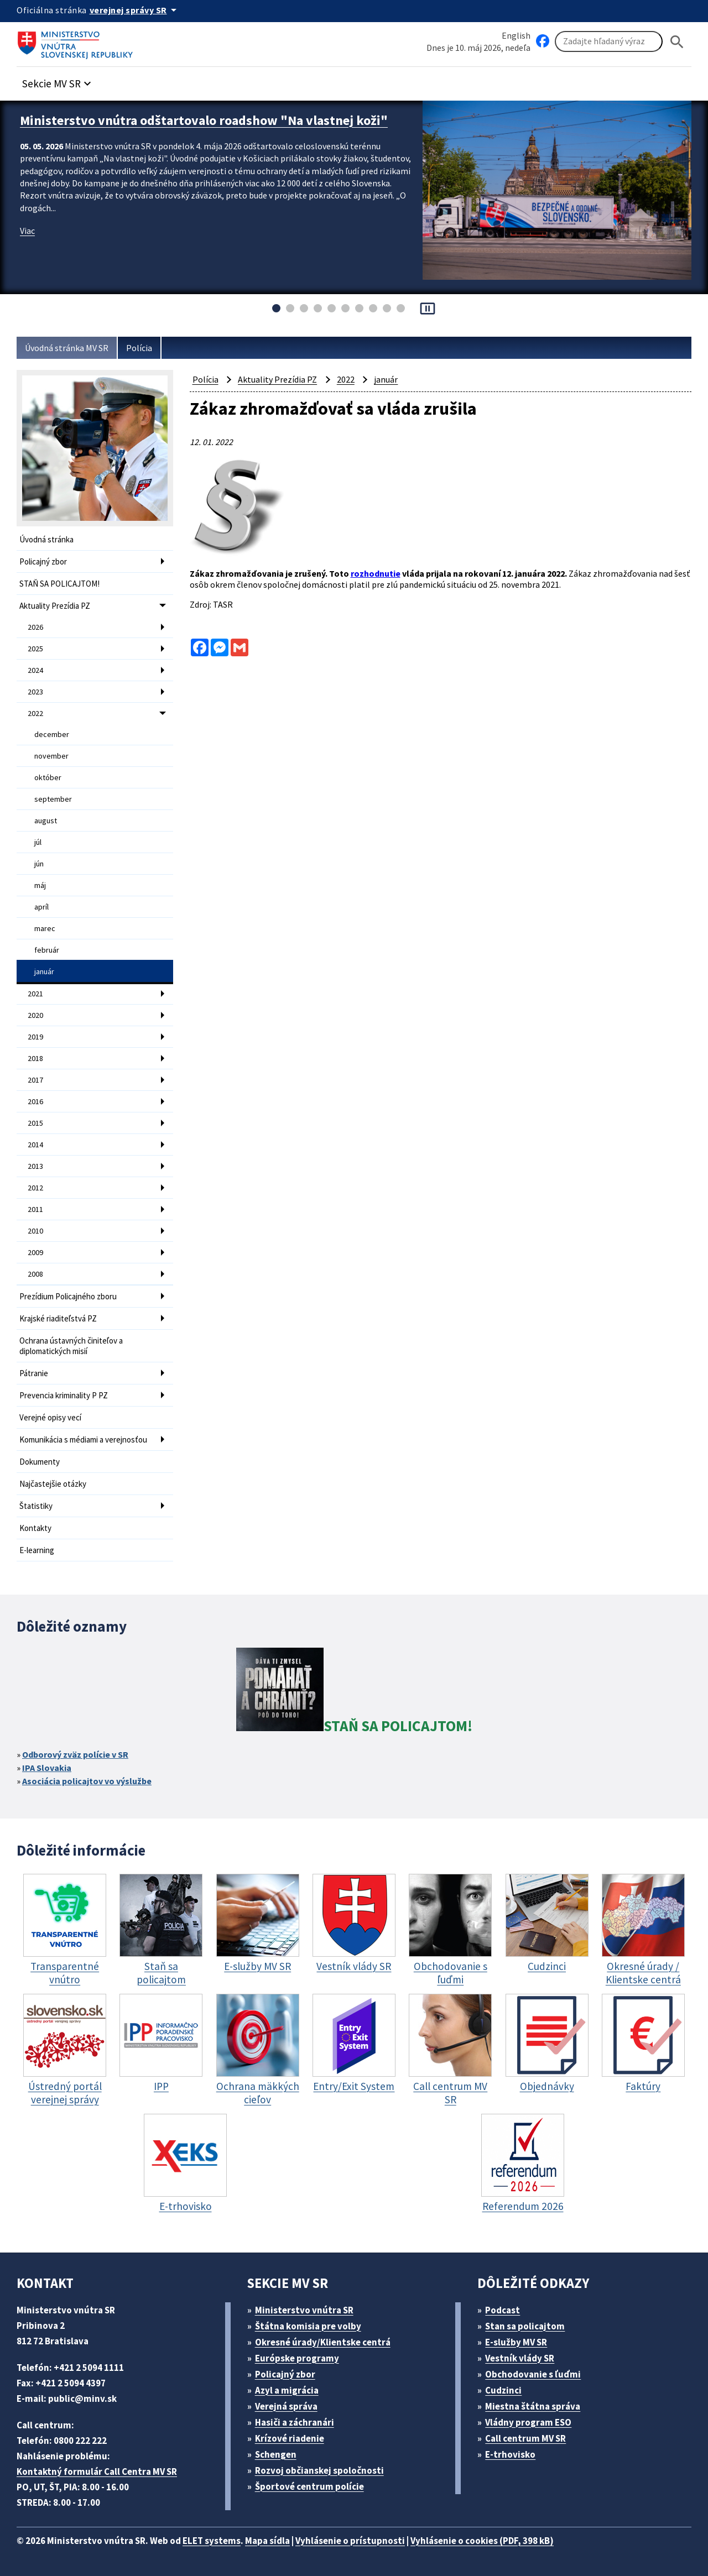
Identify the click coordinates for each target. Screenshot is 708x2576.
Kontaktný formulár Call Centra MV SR (97, 2471)
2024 (35, 670)
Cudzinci (503, 2390)
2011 (35, 1209)
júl (37, 842)
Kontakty (35, 1528)
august (45, 820)
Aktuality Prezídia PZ (54, 605)
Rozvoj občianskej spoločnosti (319, 2470)
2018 (35, 1058)
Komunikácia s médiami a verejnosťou (83, 1439)
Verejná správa (286, 2406)
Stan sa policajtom (525, 2326)
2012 (35, 1188)
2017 (35, 1080)
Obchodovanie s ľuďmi (533, 2374)
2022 (35, 713)
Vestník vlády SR (519, 2358)
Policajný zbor (43, 561)
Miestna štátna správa (532, 2406)
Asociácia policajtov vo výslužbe (87, 1780)
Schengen (275, 2454)
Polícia (139, 347)
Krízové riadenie (289, 2438)
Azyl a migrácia (287, 2390)
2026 (35, 627)
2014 (35, 1144)
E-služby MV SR (516, 2342)
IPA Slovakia (46, 1767)
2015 (35, 1123)
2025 (35, 649)
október (47, 777)
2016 (35, 1101)
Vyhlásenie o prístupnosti (350, 2541)
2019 (35, 1037)
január (44, 971)
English (516, 35)
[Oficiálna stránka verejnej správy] (135, 10)
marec (44, 928)
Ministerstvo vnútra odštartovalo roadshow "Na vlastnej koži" (204, 120)
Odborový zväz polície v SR (75, 1754)
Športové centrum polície (309, 2486)
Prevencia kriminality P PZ (63, 1395)
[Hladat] (677, 42)
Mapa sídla (267, 2541)
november (51, 756)
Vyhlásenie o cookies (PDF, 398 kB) (482, 2541)
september (53, 799)
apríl (41, 907)
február (46, 950)
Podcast (502, 2310)
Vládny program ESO (528, 2422)
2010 (35, 1231)
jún (39, 864)
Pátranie (33, 1373)
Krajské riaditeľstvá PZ (58, 1318)
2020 (35, 1015)
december (51, 734)
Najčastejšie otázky (52, 1483)
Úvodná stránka (46, 539)
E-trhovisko (510, 2454)
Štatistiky (36, 1506)
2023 (35, 692)
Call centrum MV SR (525, 2438)
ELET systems (212, 2541)
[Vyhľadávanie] (609, 41)
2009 (35, 1252)
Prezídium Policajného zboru (68, 1296)
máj (40, 885)
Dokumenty (39, 1461)
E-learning (36, 1550)
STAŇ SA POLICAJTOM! (59, 583)
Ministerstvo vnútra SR (304, 2310)
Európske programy (297, 2358)
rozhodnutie (375, 573)
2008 (35, 1274)
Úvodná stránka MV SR (66, 347)
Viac (27, 230)
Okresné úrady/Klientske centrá (323, 2342)
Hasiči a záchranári (294, 2422)
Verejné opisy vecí (50, 1417)
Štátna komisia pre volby (308, 2326)
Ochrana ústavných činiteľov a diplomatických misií (71, 1345)
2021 (35, 994)
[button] (58, 80)
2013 (35, 1166)
